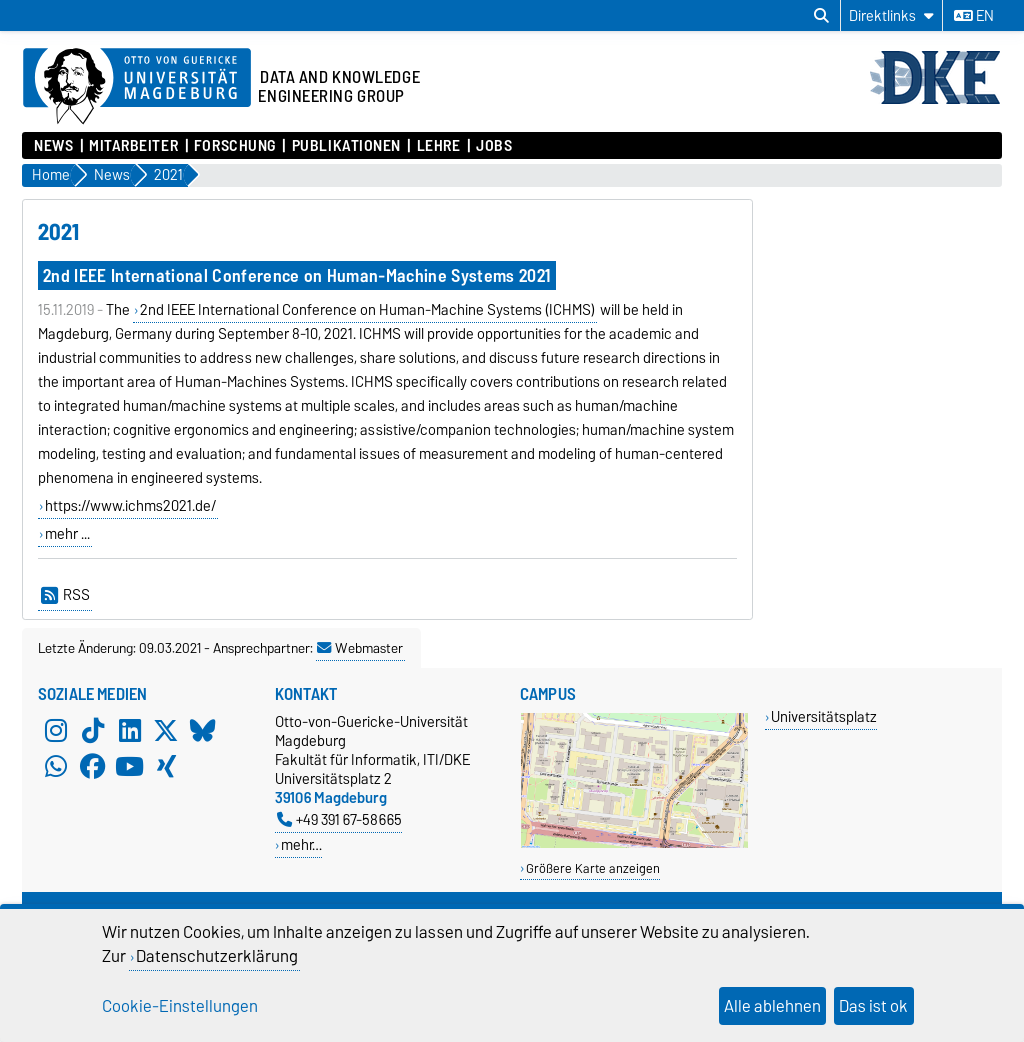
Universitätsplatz (824, 716)
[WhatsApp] (56, 766)
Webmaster (360, 648)
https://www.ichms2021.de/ (130, 506)
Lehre (439, 146)
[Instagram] (56, 730)
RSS (65, 595)
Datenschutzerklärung (217, 956)
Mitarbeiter (133, 146)
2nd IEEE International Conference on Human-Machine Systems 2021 (297, 275)
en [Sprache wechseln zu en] (974, 16)
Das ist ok (873, 1006)
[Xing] (166, 766)
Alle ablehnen (772, 1006)
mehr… (301, 844)
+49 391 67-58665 (339, 819)
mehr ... (67, 534)
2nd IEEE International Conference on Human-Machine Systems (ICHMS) (367, 310)
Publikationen (346, 146)
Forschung (235, 146)
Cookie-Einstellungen (180, 1006)
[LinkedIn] (130, 730)
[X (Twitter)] (166, 730)
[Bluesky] (203, 730)
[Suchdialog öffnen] (821, 16)
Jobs (494, 146)
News (53, 146)
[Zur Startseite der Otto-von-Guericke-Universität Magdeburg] (137, 87)
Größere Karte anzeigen (593, 868)
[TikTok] (93, 730)
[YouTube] (130, 766)
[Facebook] (93, 766)
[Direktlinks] (891, 15)
